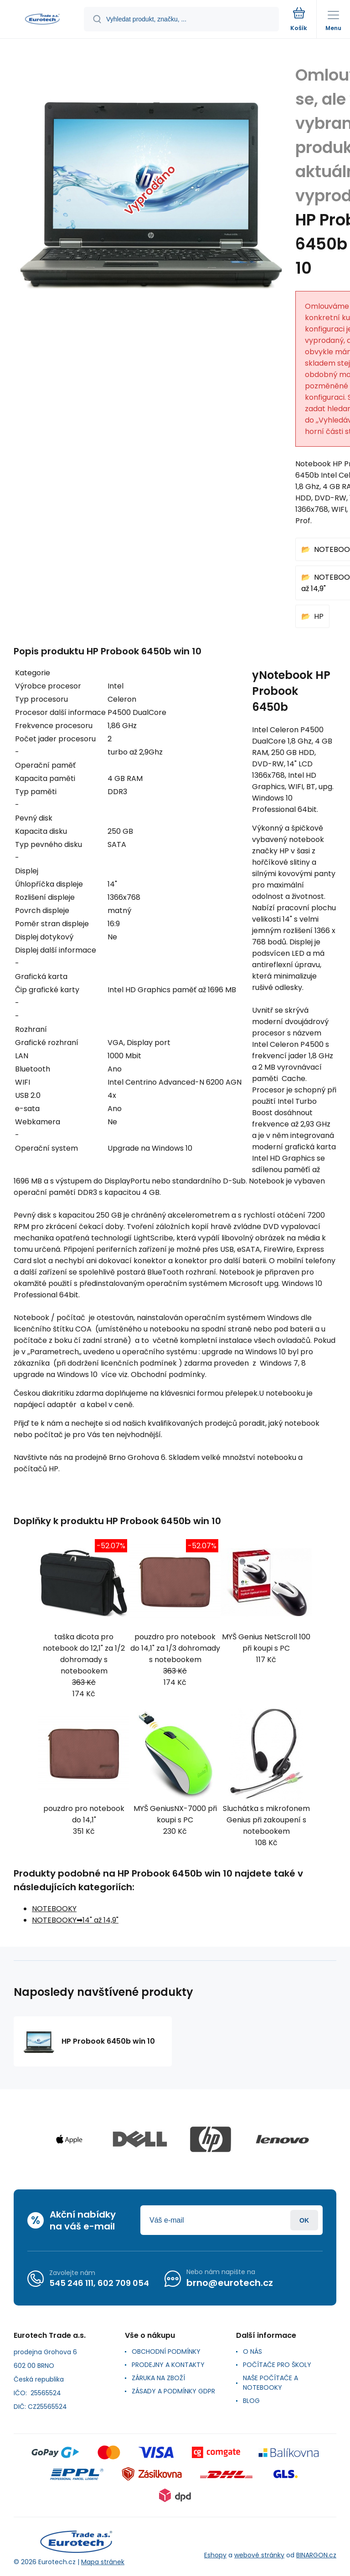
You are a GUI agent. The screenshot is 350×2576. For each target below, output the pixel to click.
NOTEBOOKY (54, 1908)
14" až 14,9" (100, 1920)
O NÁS (252, 2351)
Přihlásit (304, 2220)
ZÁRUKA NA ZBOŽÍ (158, 2377)
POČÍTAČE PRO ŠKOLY (277, 2364)
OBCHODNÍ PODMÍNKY (166, 2351)
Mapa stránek (102, 2561)
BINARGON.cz (316, 2555)
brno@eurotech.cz (229, 2282)
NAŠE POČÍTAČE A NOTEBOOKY (270, 2382)
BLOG (251, 2400)
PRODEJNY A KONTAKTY (168, 2364)
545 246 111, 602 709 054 (99, 2283)
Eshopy (215, 2555)
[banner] (42, 20)
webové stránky (259, 2555)
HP (319, 616)
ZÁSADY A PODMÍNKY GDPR (173, 2391)
